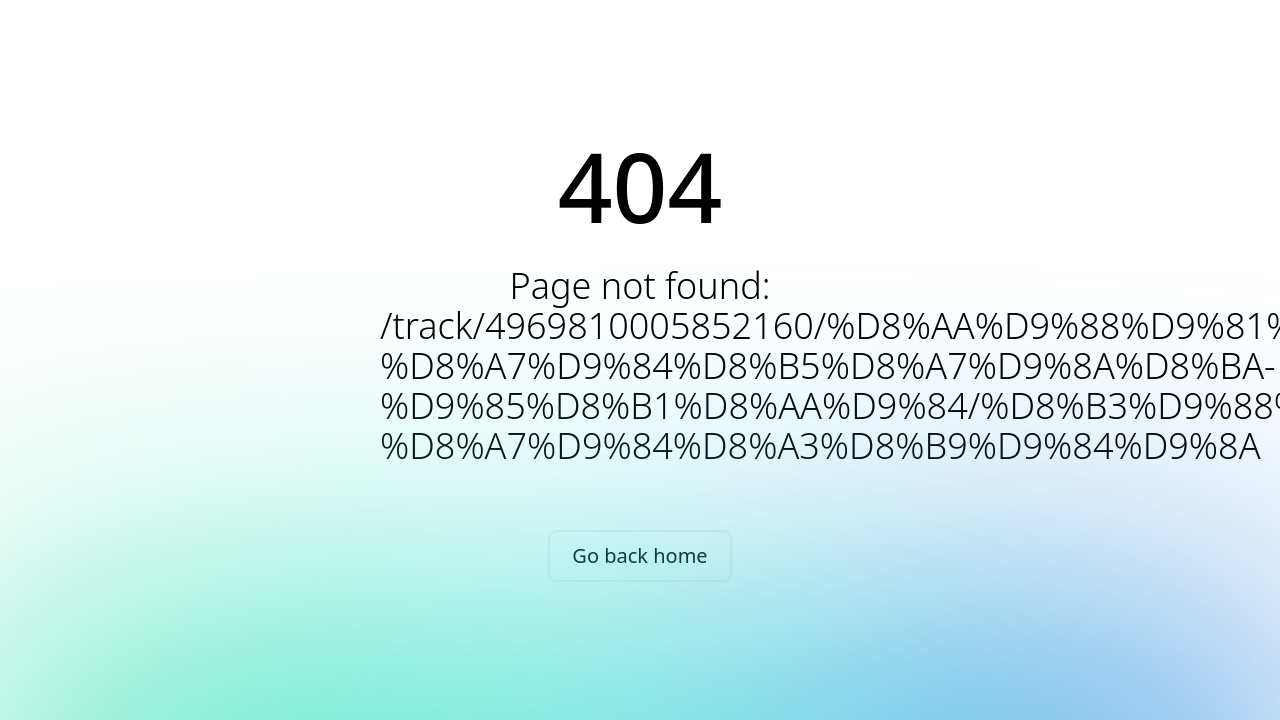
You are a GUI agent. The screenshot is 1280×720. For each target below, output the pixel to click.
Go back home (639, 555)
